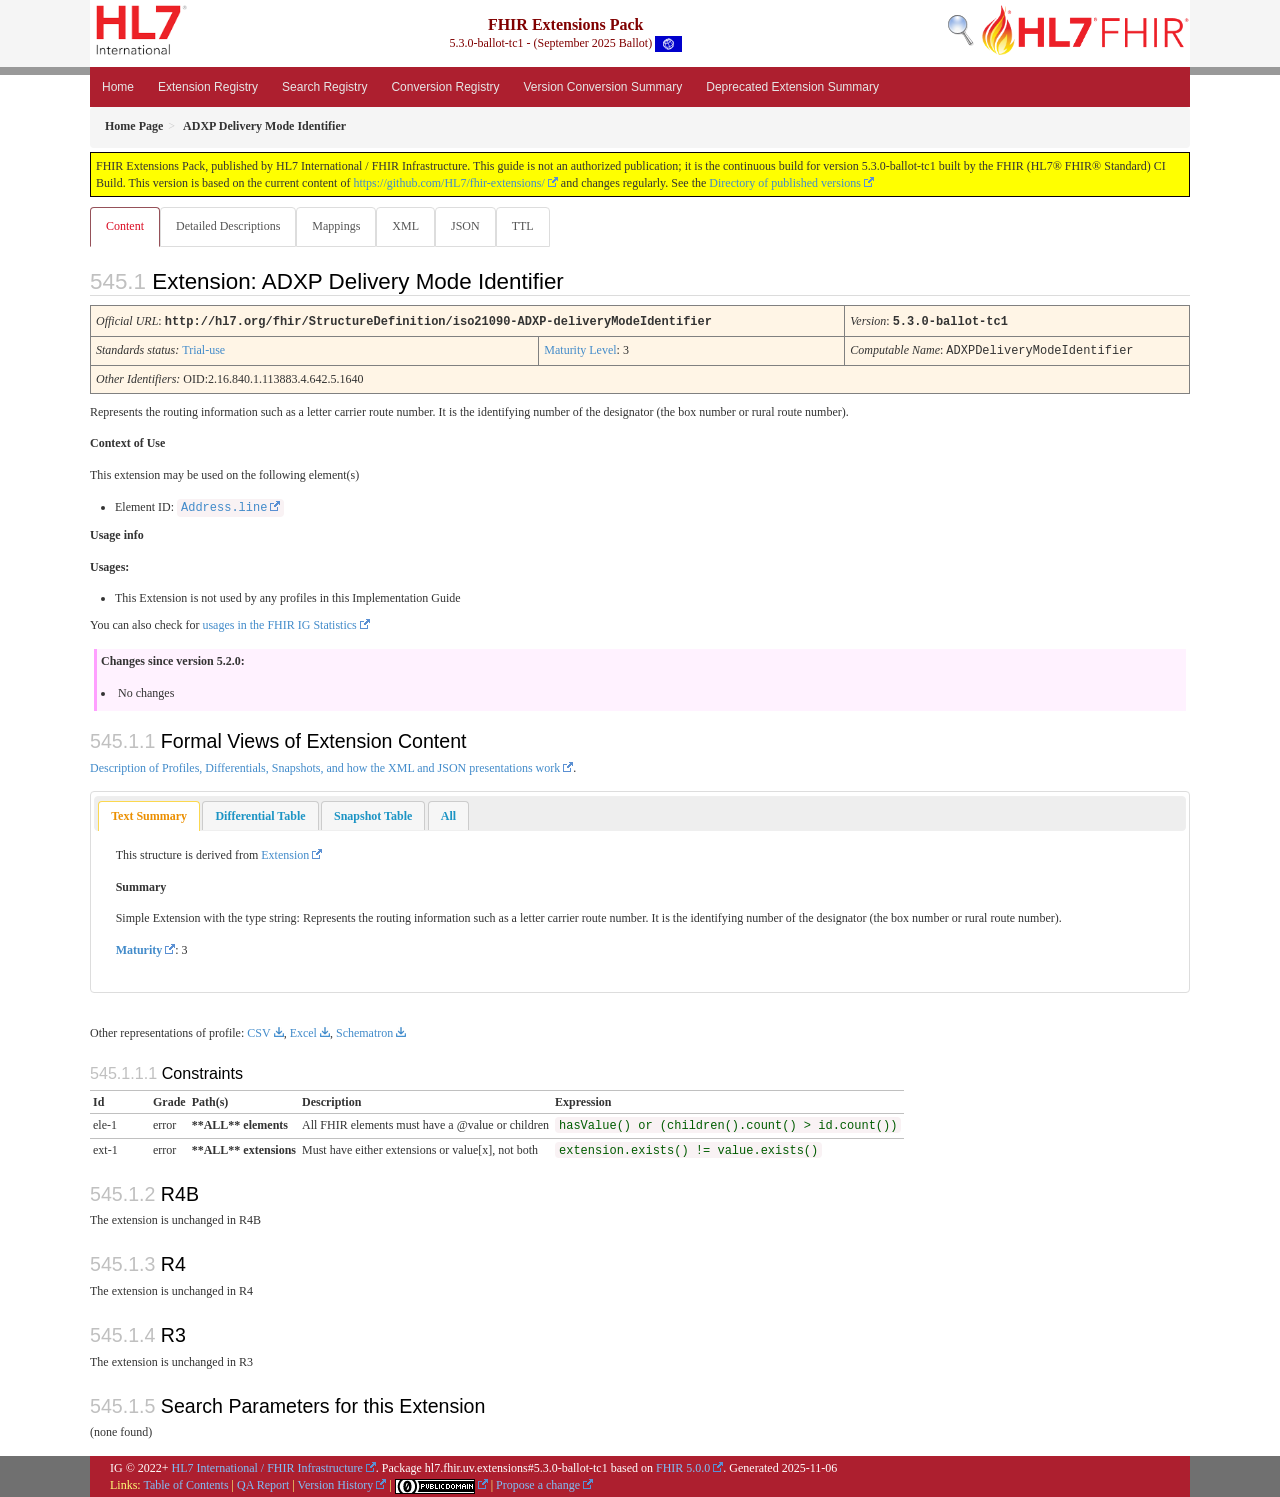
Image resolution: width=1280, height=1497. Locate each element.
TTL (533, 226)
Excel (303, 1032)
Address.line (224, 507)
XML (411, 226)
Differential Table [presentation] (260, 815)
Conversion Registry (445, 87)
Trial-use (203, 350)
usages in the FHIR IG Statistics (279, 624)
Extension (285, 854)
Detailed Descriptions (230, 226)
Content (125, 226)
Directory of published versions (785, 183)
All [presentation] (448, 815)
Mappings (340, 226)
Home (118, 87)
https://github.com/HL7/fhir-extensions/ (448, 183)
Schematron (364, 1032)
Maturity (139, 949)
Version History (336, 1484)
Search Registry (324, 87)
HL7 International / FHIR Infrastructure (267, 1467)
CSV (258, 1032)
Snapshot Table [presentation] (373, 815)
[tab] (149, 815)
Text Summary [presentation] (149, 815)
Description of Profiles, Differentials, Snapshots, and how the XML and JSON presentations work (325, 767)
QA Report (263, 1484)
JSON (473, 226)
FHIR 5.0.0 (683, 1467)
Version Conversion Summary (602, 87)
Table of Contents (185, 1484)
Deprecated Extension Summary (792, 87)
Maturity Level (580, 350)
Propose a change (538, 1484)
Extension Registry (208, 87)
